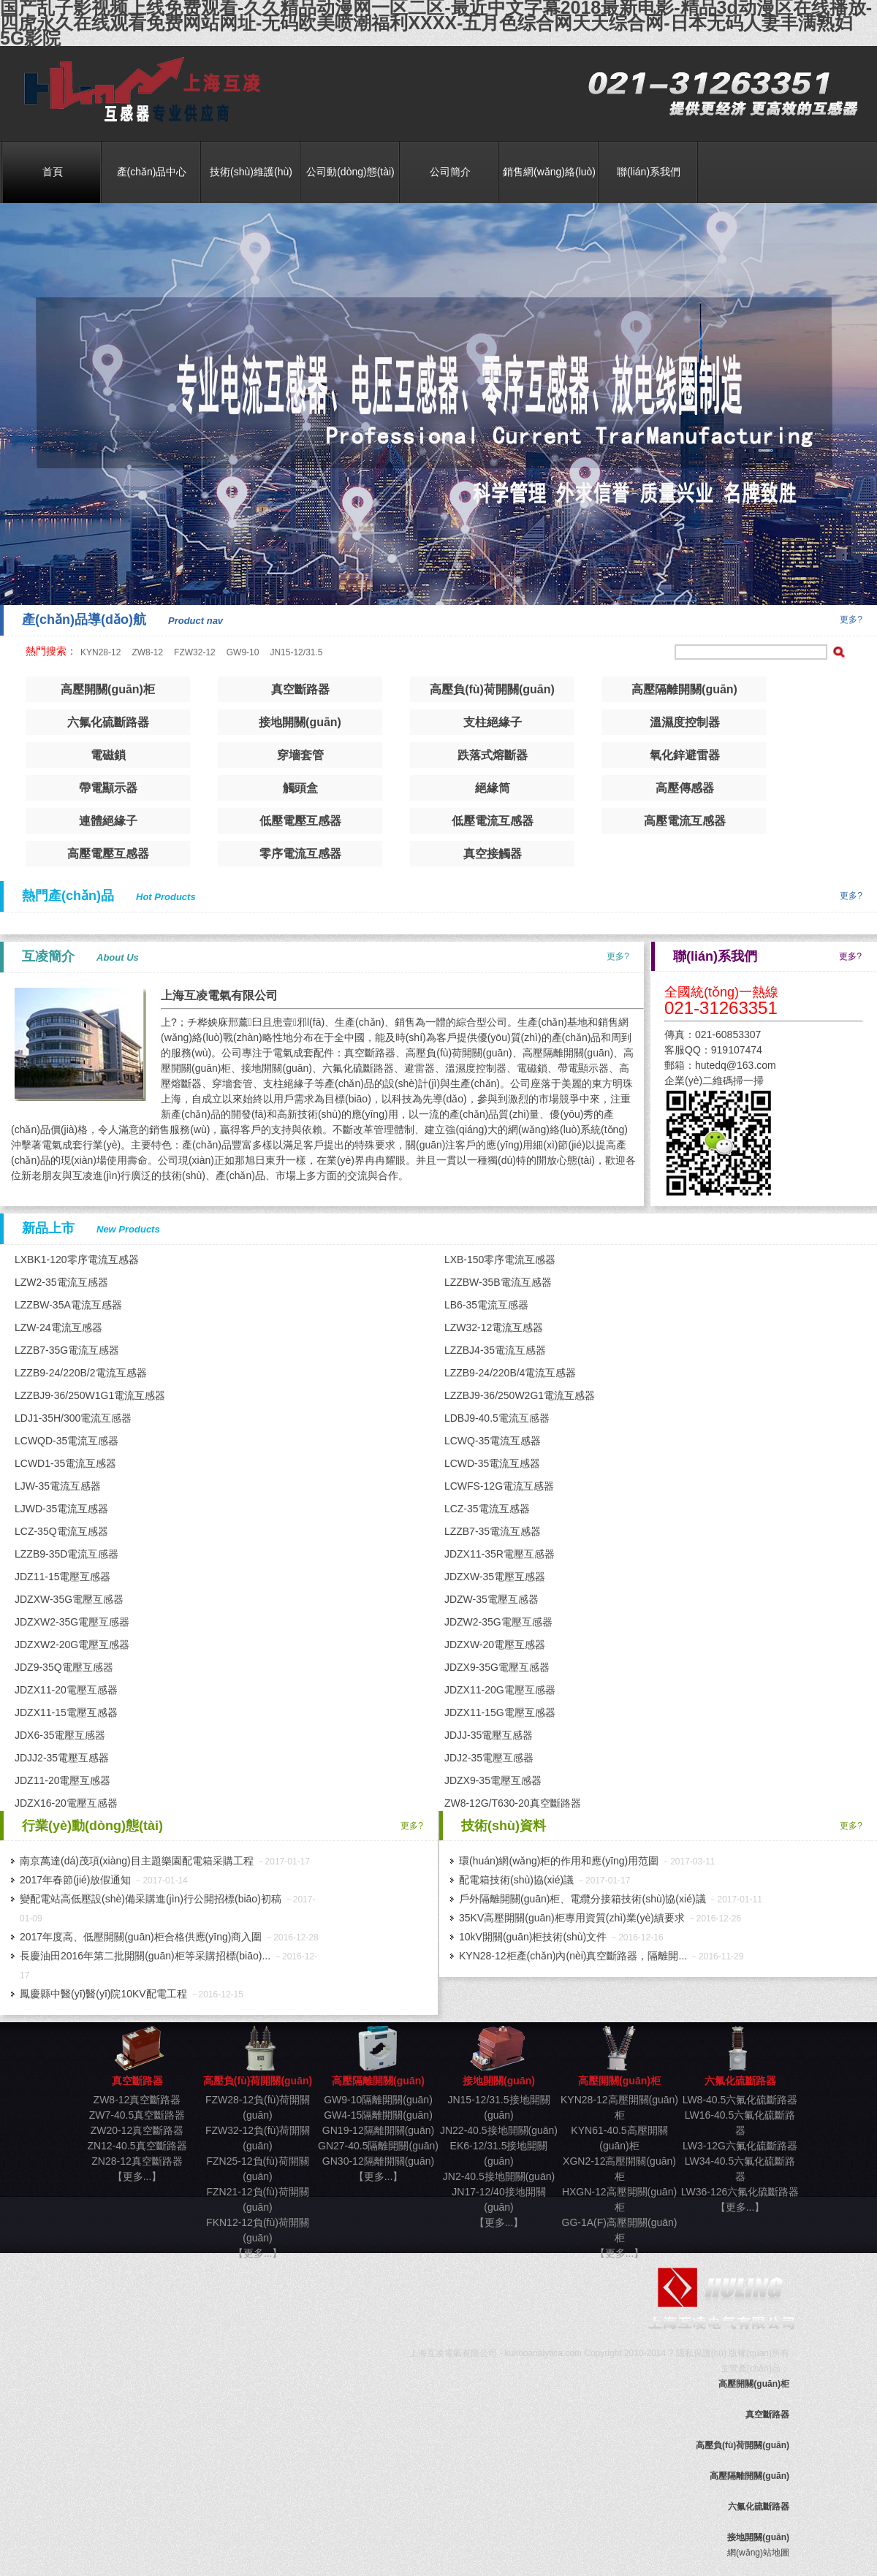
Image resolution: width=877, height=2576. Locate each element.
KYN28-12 (100, 652)
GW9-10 (243, 652)
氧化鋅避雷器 (685, 755)
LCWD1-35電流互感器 (65, 1463)
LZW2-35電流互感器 (61, 1282)
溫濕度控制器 (685, 722)
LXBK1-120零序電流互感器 (77, 1259)
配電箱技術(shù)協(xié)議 (516, 1880)
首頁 (52, 172)
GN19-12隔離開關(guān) (378, 2130)
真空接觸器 (492, 853)
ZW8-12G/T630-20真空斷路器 (512, 1803)
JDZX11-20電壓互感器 (66, 1690)
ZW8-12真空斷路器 (137, 2100)
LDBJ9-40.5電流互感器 (497, 1418)
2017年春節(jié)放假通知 (75, 1880)
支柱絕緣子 (492, 722)
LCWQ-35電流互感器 (492, 1441)
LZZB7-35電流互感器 (492, 1531)
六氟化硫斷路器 (108, 722)
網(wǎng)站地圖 (758, 2553)
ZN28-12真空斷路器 (136, 2161)
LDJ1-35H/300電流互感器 (73, 1418)
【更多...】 (137, 2176)
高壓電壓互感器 (108, 853)
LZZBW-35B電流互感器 (498, 1282)
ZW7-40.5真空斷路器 (137, 2115)
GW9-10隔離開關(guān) (378, 2100)
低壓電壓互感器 (300, 821)
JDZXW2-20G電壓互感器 (72, 1644)
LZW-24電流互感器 (58, 1327)
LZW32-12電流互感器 (493, 1327)
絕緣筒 (492, 788)
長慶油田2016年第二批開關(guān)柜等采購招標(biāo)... (145, 1956)
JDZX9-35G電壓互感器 (497, 1667)
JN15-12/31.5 (296, 652)
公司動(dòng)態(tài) (350, 172)
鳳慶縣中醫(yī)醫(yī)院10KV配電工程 (103, 1994)
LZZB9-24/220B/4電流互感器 (510, 1373)
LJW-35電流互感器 (58, 1486)
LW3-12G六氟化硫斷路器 (740, 2146)
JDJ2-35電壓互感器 (489, 1758)
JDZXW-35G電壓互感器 (69, 1599)
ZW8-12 (147, 652)
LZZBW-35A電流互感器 (68, 1305)
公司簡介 (450, 172)
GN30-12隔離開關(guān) (378, 2161)
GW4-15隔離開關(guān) (378, 2115)
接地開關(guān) (300, 722)
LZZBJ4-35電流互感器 (495, 1350)
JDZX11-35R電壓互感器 (499, 1554)
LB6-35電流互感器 (486, 1305)
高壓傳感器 (685, 788)
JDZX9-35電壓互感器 (493, 1780)
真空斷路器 (137, 90)
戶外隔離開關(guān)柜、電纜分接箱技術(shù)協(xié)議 (582, 1899)
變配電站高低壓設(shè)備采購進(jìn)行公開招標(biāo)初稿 (150, 1899)
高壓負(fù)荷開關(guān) (492, 689)
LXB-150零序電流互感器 (499, 1259)
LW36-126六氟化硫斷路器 (740, 2192)
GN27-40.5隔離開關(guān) (378, 2146)
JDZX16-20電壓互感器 (66, 1803)
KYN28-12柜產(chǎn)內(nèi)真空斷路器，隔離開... (573, 1956)
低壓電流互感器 (493, 821)
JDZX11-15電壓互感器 (66, 1712)
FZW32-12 (195, 652)
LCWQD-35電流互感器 (66, 1441)
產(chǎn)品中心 (152, 172)
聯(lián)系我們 (648, 172)
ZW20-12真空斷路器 (137, 2130)
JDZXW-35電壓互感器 (494, 1576)
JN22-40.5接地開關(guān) (499, 2130)
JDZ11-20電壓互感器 (62, 1780)
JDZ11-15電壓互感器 (62, 1576)
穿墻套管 (300, 755)
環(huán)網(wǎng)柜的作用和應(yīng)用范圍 (558, 1861)
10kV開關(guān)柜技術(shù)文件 (533, 1937)
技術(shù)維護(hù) (251, 172)
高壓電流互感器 (685, 821)
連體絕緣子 (108, 821)
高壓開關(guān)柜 (108, 689)
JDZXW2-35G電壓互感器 (72, 1622)
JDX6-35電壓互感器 (60, 1735)
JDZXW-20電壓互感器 (494, 1644)
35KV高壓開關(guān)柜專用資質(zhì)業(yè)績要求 (572, 1918)
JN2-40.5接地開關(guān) (499, 2176)
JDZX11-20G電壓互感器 (499, 1690)
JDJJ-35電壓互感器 (488, 1735)
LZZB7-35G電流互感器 (67, 1350)
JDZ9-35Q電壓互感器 (64, 1667)
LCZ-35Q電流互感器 (61, 1531)
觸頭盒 (300, 788)
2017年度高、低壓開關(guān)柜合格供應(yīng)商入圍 (141, 1937)
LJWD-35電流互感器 (61, 1508)
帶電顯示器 (108, 788)
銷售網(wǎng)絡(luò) (549, 172)
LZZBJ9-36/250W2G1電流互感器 (519, 1395)
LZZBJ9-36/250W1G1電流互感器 (90, 1395)
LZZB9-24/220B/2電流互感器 (81, 1373)
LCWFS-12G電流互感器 (499, 1486)
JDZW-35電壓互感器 (491, 1599)
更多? (851, 619)
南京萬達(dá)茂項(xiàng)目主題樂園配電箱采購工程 (137, 1861)
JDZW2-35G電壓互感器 (498, 1622)
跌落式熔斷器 (493, 755)
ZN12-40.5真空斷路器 (136, 2146)
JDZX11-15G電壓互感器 (499, 1712)
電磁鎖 (108, 755)
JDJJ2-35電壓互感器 (62, 1758)
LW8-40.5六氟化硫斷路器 (740, 2100)
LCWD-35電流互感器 (492, 1463)
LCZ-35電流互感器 (487, 1508)
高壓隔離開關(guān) (684, 689)
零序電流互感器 (300, 853)
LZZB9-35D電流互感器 (66, 1554)
